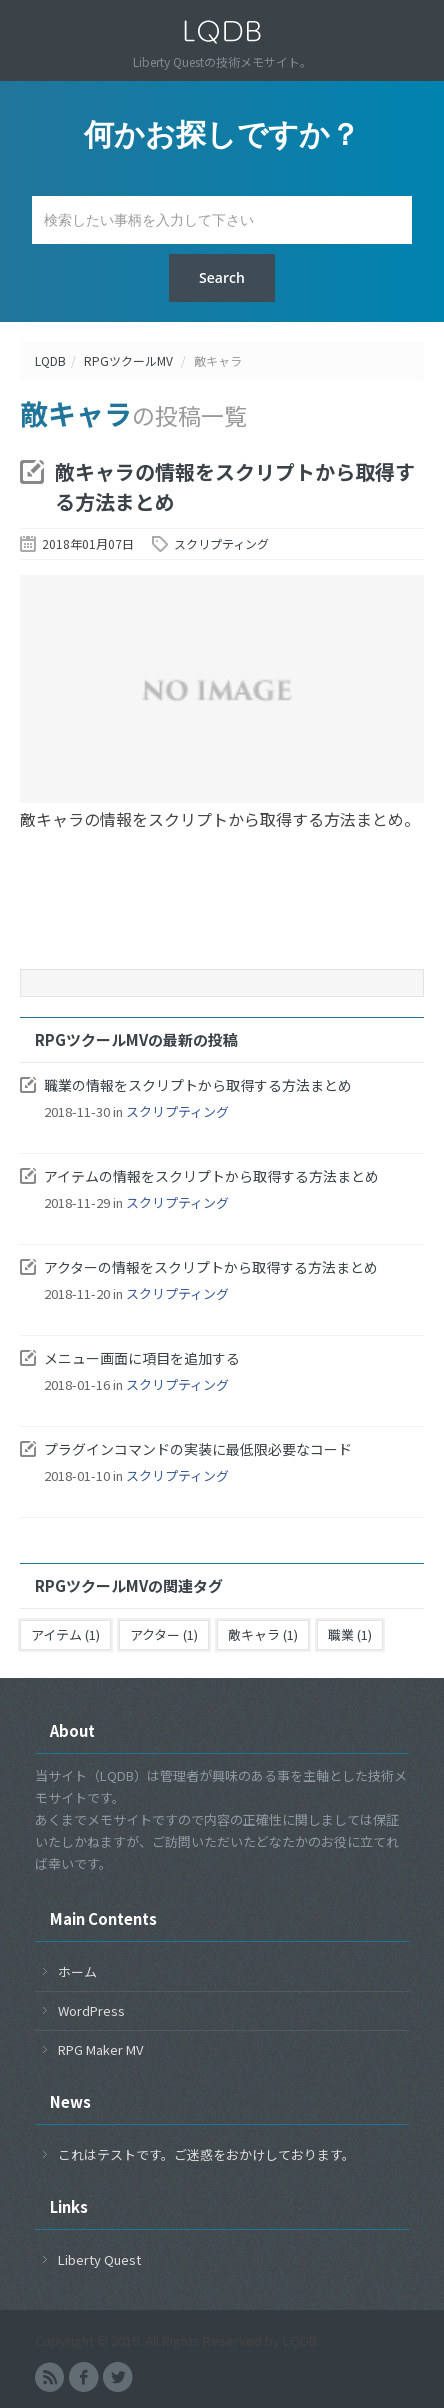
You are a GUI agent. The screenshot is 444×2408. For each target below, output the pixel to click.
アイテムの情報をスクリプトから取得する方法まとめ (211, 1176)
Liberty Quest (99, 2259)
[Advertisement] (222, 913)
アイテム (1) (65, 1634)
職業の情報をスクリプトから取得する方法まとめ (198, 1085)
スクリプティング (221, 543)
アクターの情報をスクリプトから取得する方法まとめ (211, 1267)
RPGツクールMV (128, 360)
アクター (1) (164, 1634)
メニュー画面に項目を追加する (142, 1358)
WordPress (91, 2010)
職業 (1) (350, 1634)
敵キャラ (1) (263, 1634)
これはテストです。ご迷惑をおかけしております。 (206, 2154)
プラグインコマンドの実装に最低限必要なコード (198, 1449)
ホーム (77, 1971)
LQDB (50, 360)
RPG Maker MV (100, 2049)
